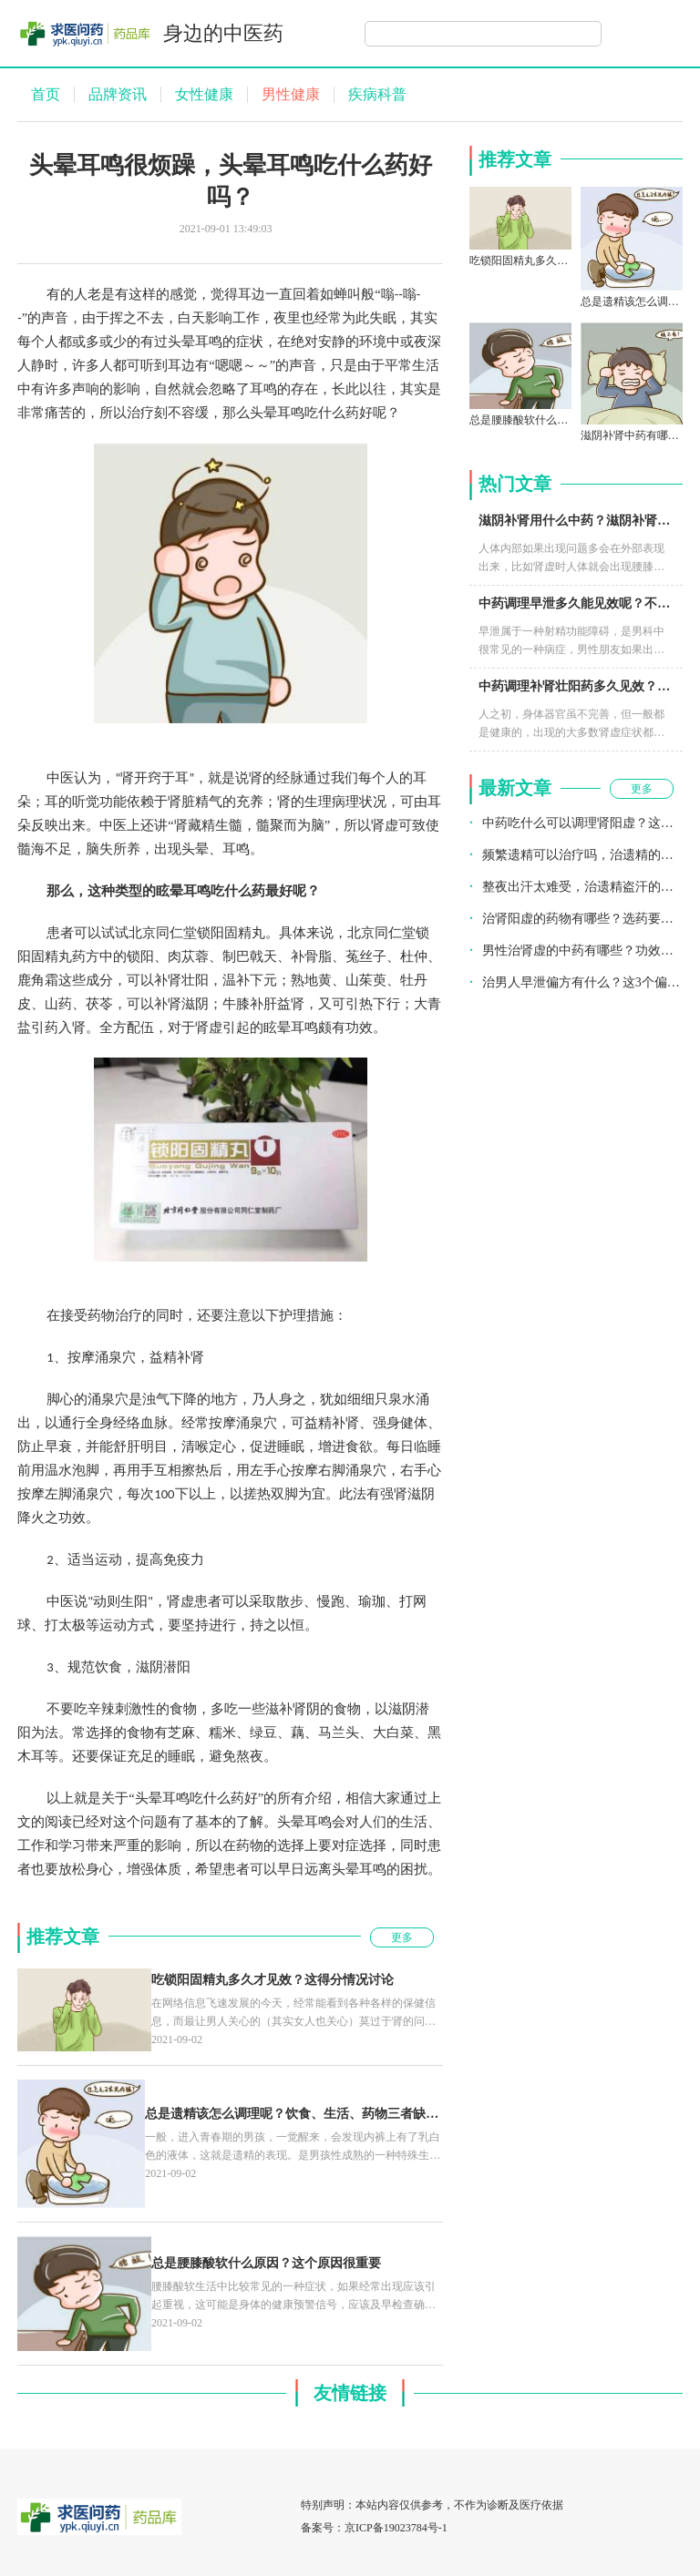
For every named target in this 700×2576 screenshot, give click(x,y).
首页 (45, 94)
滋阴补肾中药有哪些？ (635, 435)
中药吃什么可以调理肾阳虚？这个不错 (582, 823)
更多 (402, 1937)
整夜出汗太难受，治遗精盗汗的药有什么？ (582, 887)
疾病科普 (377, 94)
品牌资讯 (117, 94)
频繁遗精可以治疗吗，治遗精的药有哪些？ (582, 855)
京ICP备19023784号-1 (396, 2527)
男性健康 (291, 94)
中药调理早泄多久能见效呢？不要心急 (587, 603)
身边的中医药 (223, 33)
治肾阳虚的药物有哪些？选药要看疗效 (582, 918)
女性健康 (204, 94)
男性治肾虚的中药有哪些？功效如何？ (582, 950)
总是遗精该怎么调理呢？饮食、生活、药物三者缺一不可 (304, 2114)
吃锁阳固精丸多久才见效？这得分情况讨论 (272, 1980)
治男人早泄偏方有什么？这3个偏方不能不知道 (582, 982)
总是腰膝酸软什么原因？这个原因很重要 (266, 2263)
